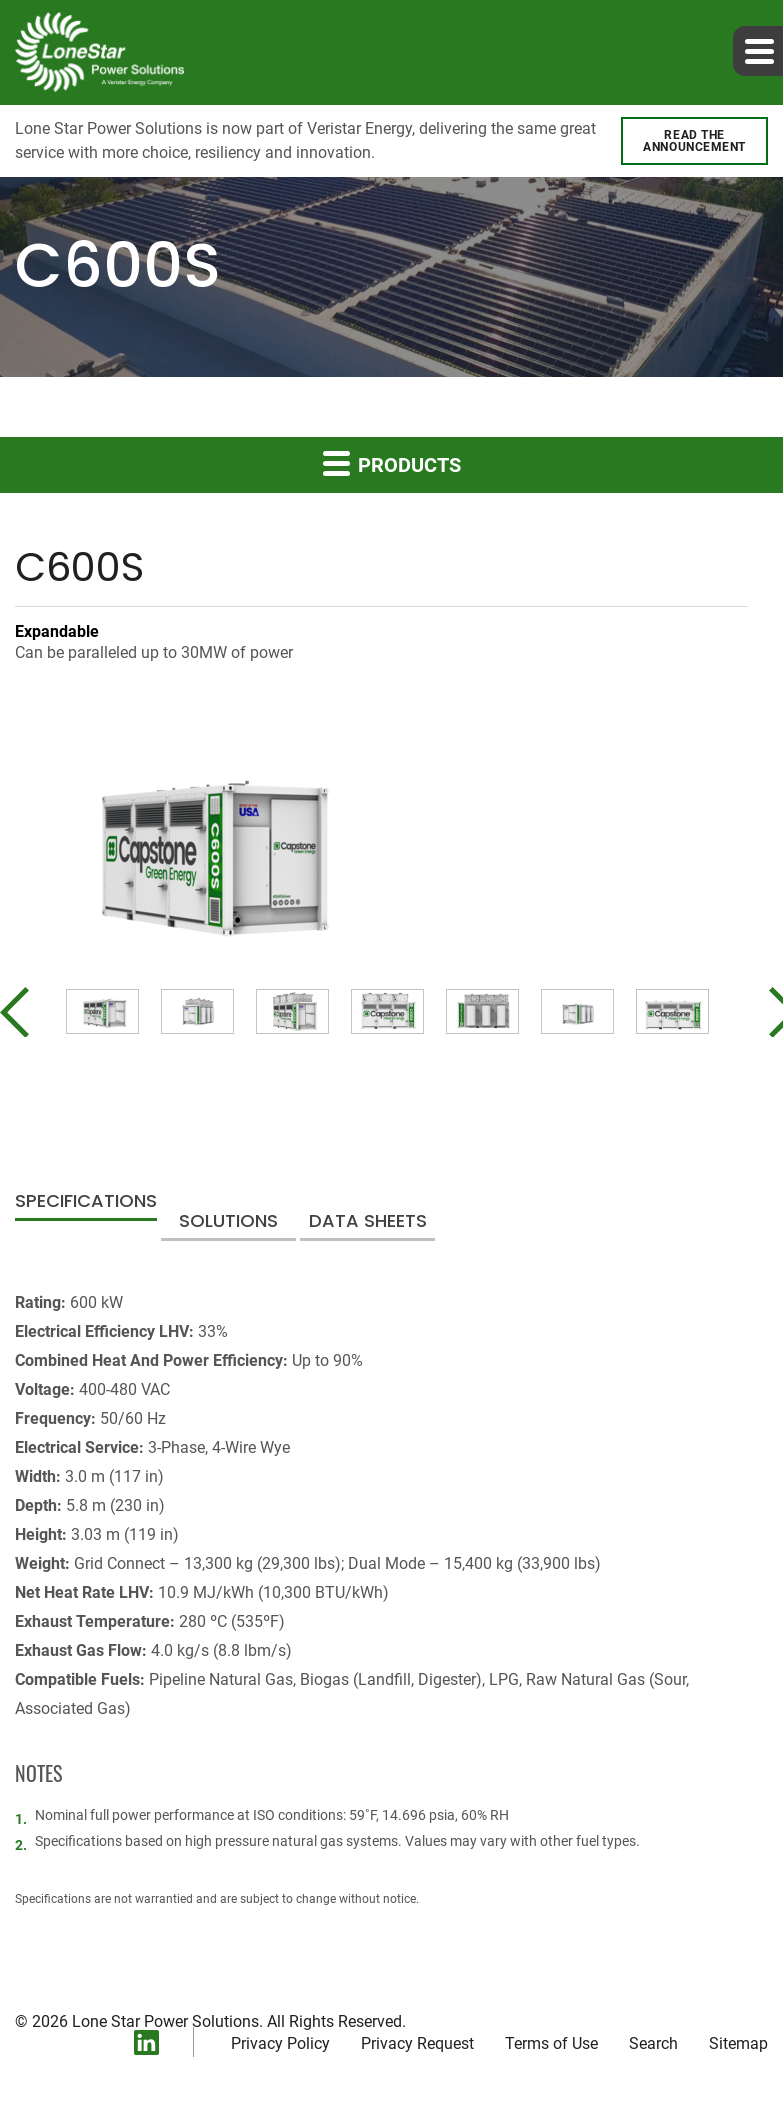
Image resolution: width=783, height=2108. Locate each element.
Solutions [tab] (228, 1222)
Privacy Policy (280, 2044)
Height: (41, 1534)
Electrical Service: (79, 1447)
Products (392, 462)
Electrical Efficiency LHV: (104, 1331)
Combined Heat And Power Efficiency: (151, 1360)
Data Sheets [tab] (368, 1222)
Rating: (40, 1302)
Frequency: (55, 1418)
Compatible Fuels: (80, 1679)
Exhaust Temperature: (95, 1621)
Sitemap (738, 2044)
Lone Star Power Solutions (165, 2021)
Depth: (38, 1505)
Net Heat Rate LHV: (84, 1592)
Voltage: (45, 1389)
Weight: (42, 1563)
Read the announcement (694, 141)
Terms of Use (551, 2044)
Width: (38, 1476)
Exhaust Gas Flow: (81, 1650)
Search (653, 2044)
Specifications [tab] (86, 1202)
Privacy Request (417, 2044)
